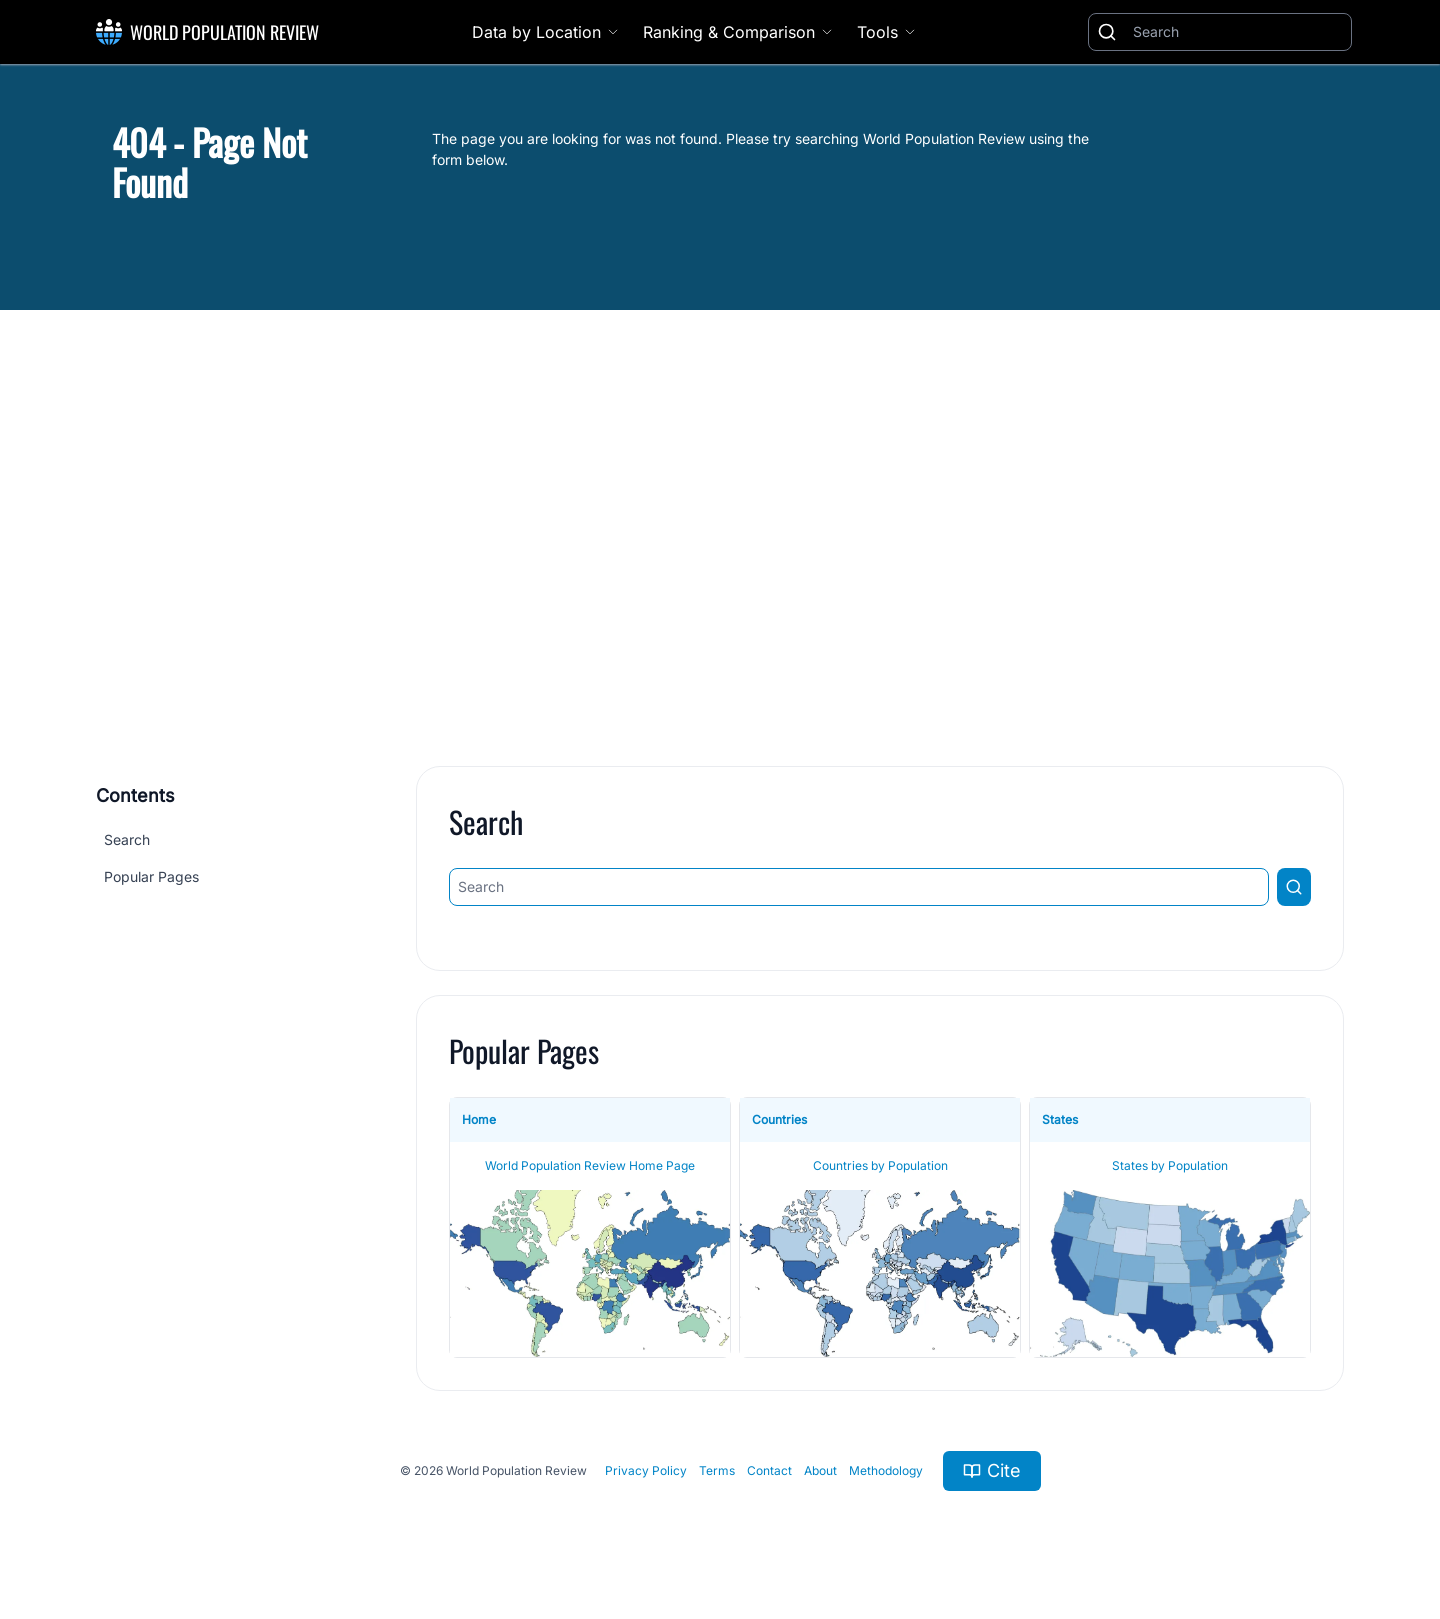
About (820, 1470)
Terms (717, 1470)
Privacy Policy (646, 1470)
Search (127, 839)
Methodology (886, 1470)
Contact (769, 1470)
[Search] (1238, 32)
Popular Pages (151, 876)
